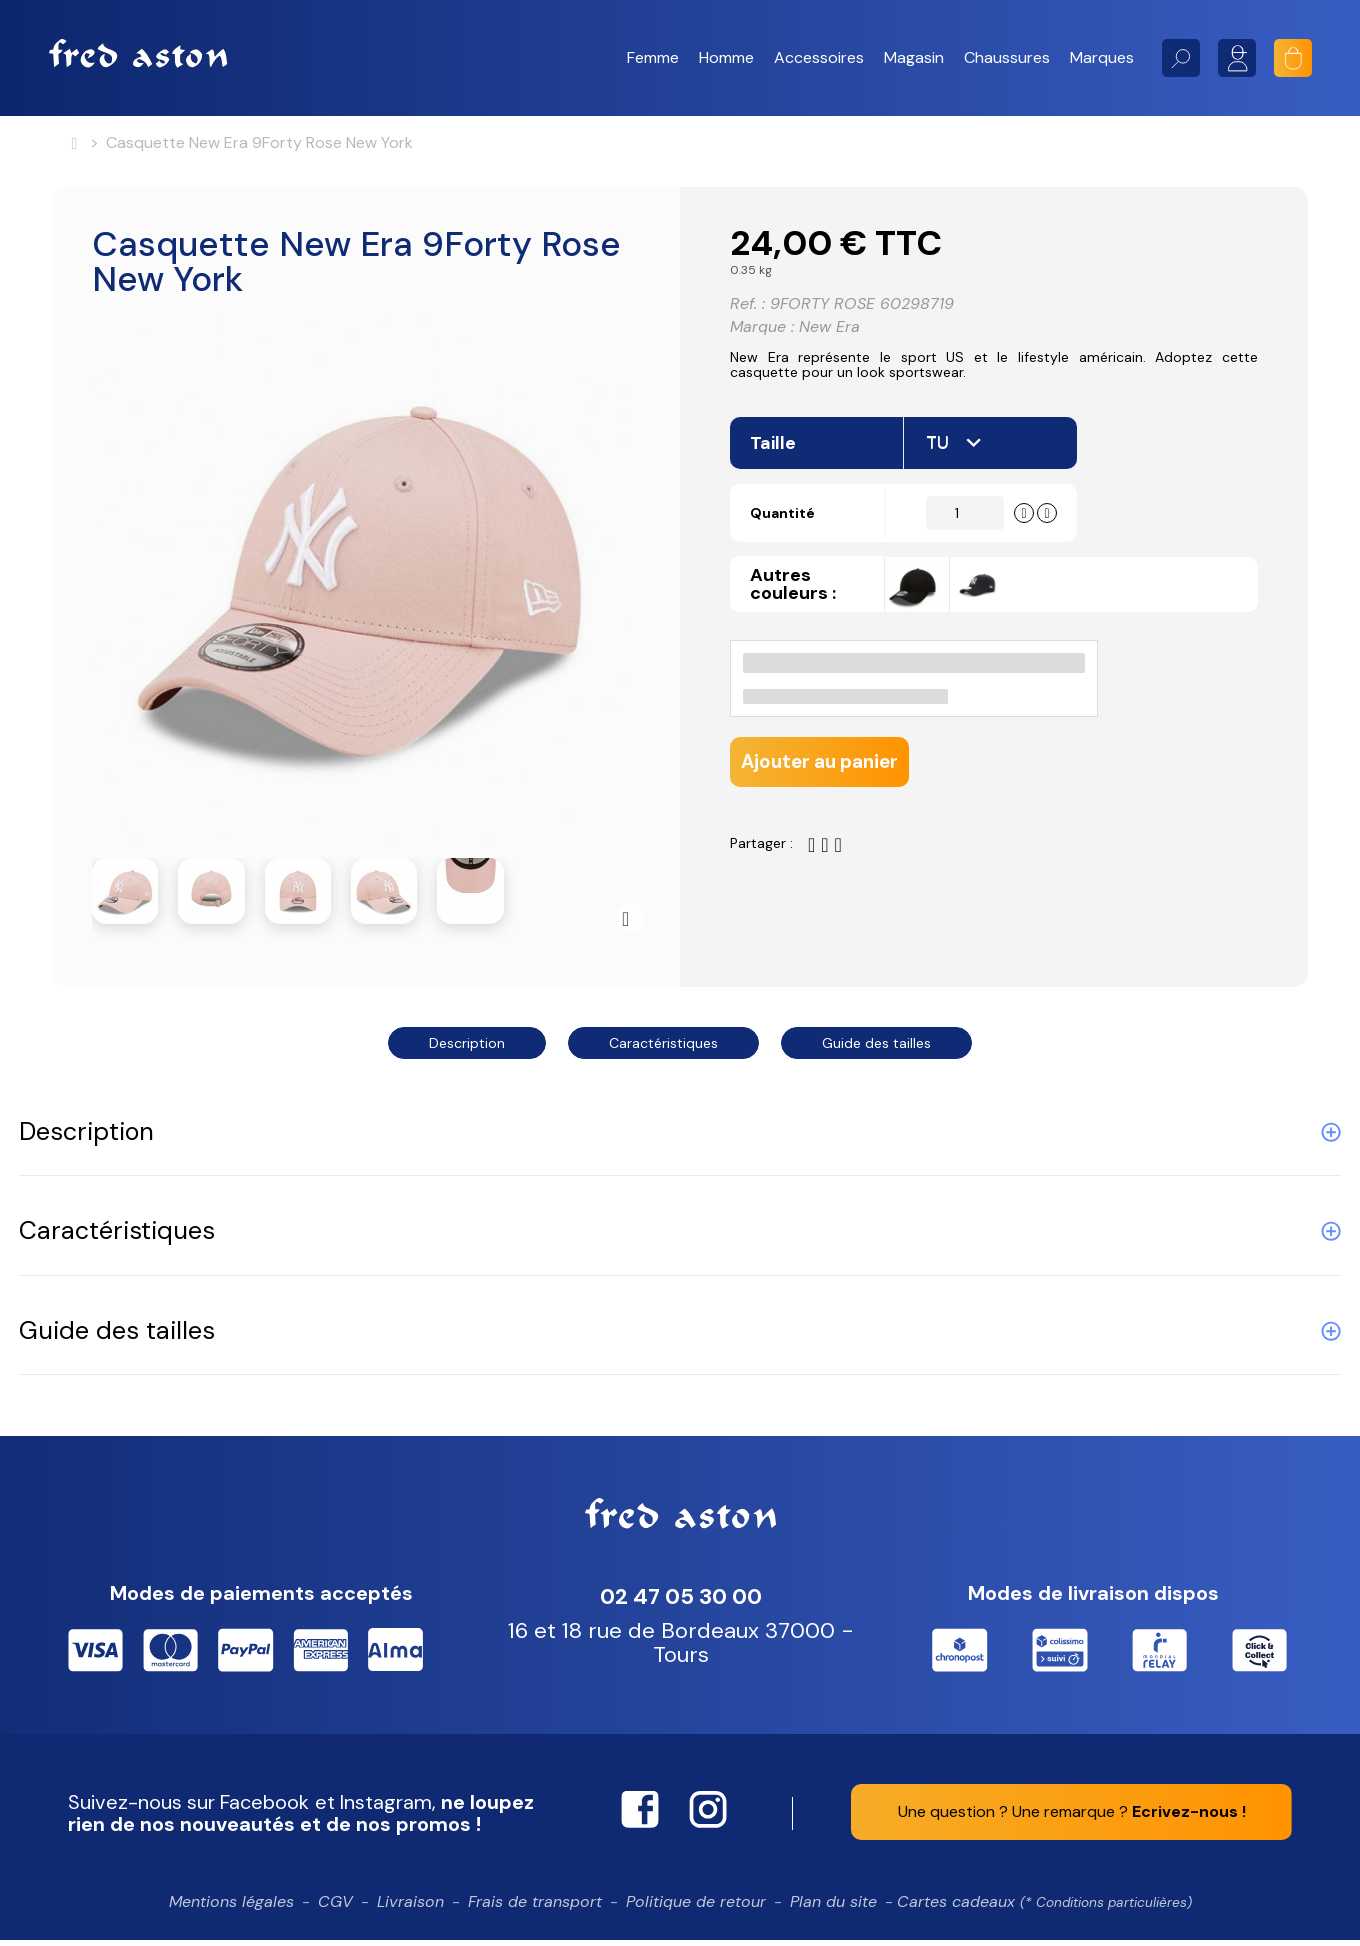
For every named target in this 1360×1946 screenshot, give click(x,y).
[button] (653, 58)
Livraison (410, 1907)
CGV (335, 1907)
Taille (775, 470)
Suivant (630, 924)
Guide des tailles (876, 1049)
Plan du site (833, 1907)
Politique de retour (696, 1907)
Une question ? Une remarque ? (1072, 1817)
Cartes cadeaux (1044, 1907)
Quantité (793, 541)
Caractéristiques (663, 1049)
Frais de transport (535, 1907)
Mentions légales (231, 1907)
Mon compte (1237, 58)
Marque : (762, 336)
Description (467, 1049)
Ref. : (747, 312)
